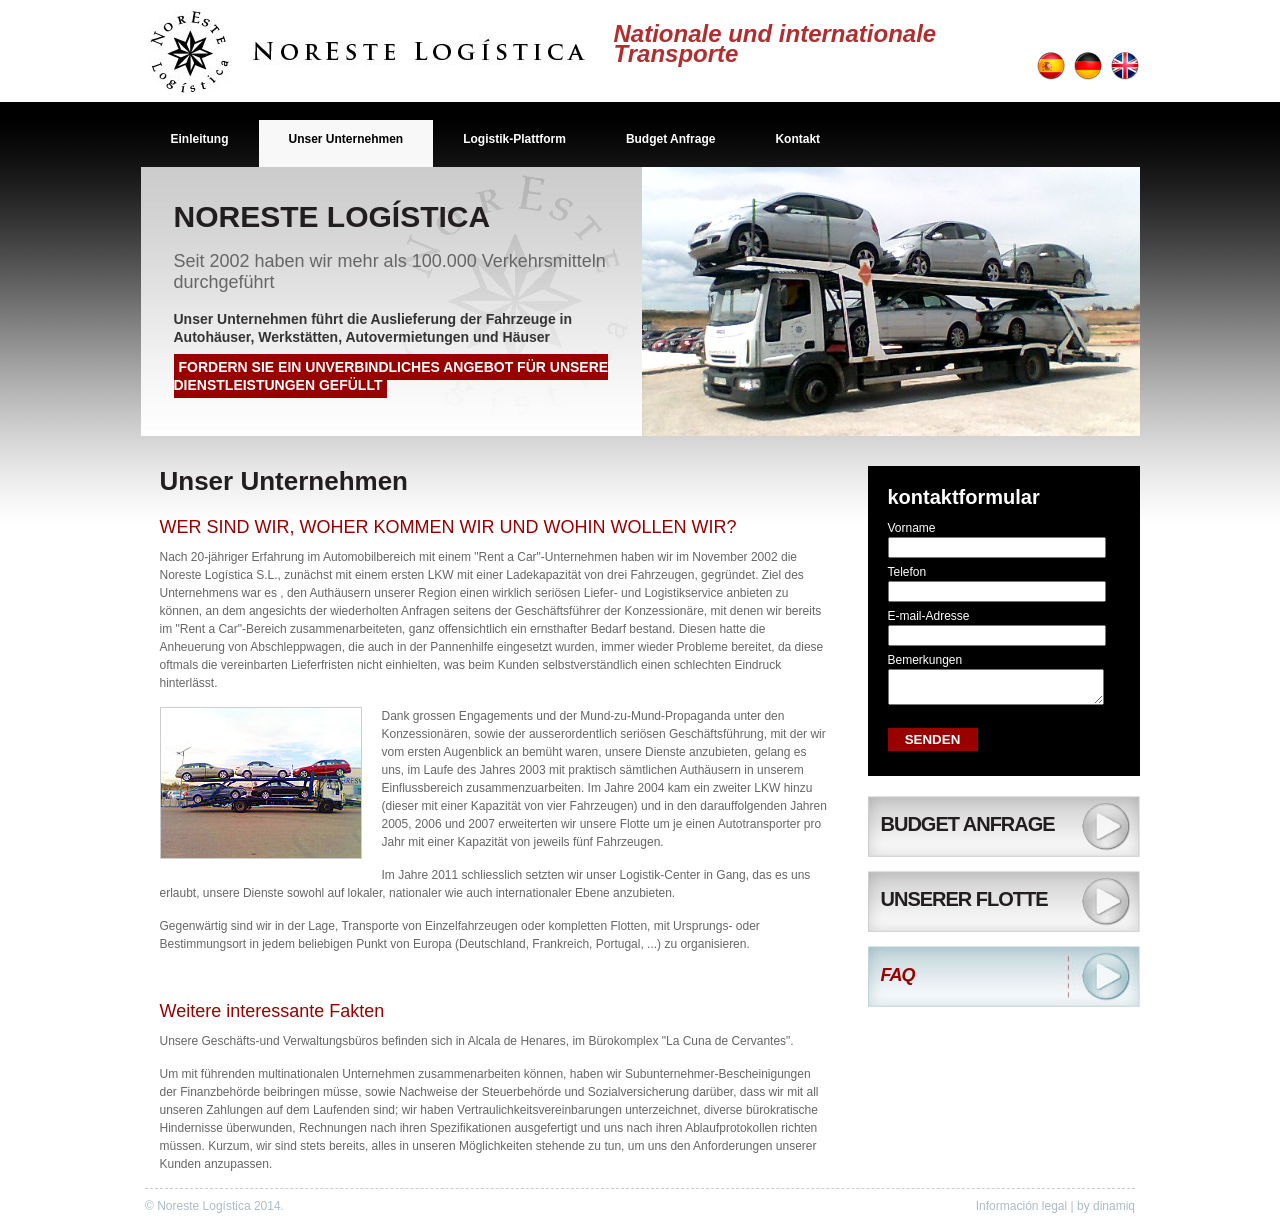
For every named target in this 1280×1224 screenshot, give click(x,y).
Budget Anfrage (671, 139)
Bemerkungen (925, 660)
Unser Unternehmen (346, 139)
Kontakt (797, 139)
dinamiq (1114, 1206)
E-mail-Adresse (929, 616)
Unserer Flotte (964, 905)
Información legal (1021, 1206)
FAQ (898, 981)
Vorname (912, 528)
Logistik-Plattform (514, 139)
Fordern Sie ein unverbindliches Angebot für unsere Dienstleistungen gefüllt (391, 376)
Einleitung (200, 139)
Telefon (907, 572)
